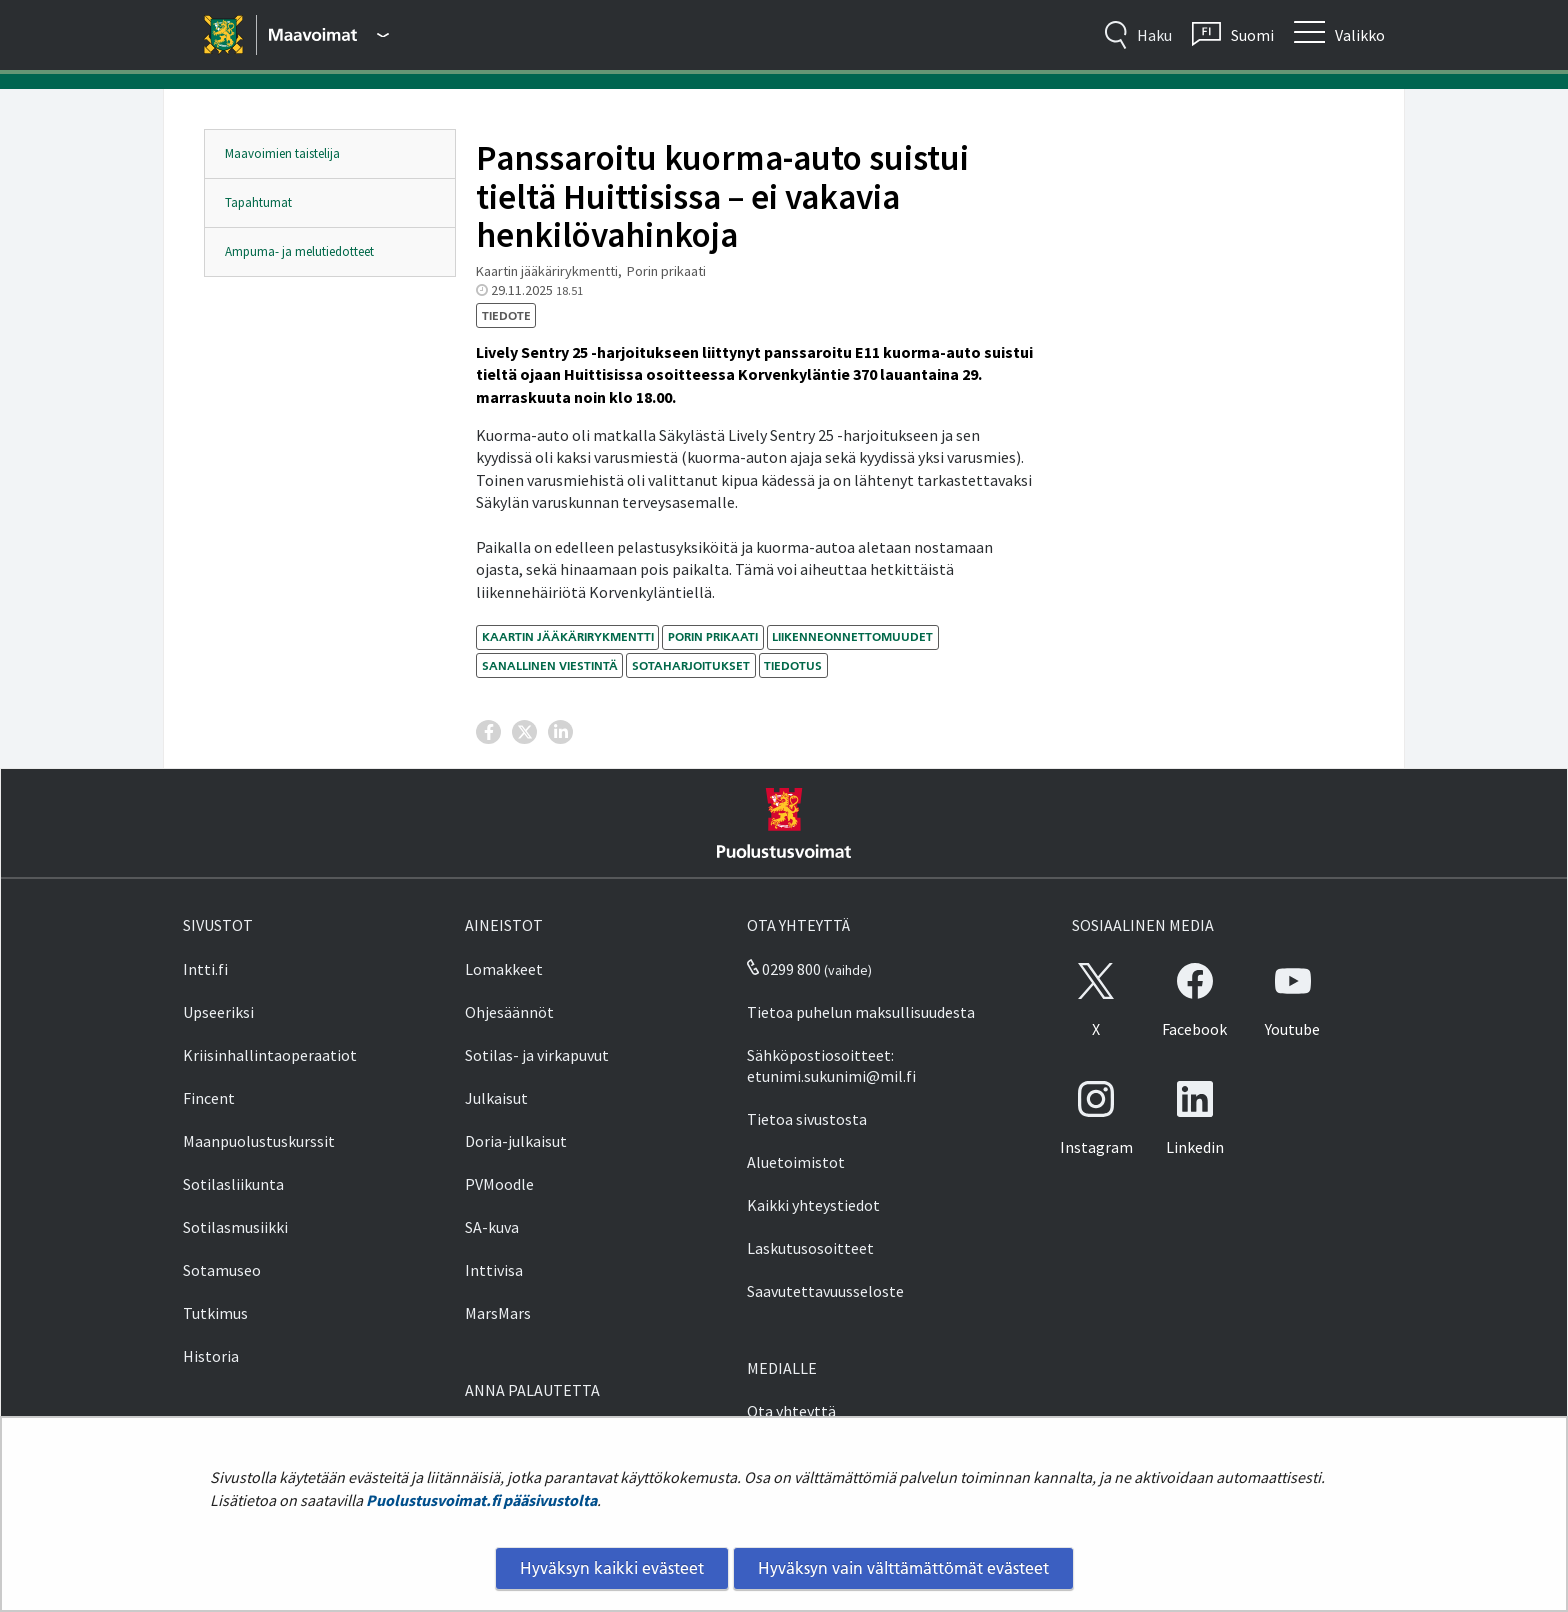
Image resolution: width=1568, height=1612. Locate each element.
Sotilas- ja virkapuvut (537, 1055)
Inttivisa (494, 1270)
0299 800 (784, 969)
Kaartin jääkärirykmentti (568, 636)
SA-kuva (492, 1227)
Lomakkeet (504, 969)
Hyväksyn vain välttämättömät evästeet (903, 1568)
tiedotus (793, 665)
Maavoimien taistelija (282, 153)
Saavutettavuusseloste (825, 1291)
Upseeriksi (218, 1012)
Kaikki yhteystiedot (813, 1205)
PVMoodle (499, 1184)
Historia (211, 1356)
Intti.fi (205, 969)
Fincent (209, 1098)
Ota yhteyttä (791, 1411)
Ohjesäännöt (509, 1012)
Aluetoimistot (796, 1162)
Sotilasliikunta (233, 1184)
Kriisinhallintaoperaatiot (270, 1055)
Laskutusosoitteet (810, 1248)
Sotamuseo (222, 1270)
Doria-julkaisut (516, 1141)
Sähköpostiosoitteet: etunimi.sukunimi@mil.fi (831, 1065)
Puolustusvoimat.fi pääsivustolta (481, 1500)
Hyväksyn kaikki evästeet (612, 1568)
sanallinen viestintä (550, 665)
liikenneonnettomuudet (852, 636)
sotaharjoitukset (691, 665)
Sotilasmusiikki (235, 1227)
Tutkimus (215, 1313)
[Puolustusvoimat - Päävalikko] (329, 35)
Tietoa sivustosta (807, 1119)
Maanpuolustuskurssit (259, 1141)
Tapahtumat (258, 202)
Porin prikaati (713, 636)
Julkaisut (496, 1098)
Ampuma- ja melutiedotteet (299, 251)
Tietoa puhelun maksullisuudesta (861, 1012)
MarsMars (498, 1313)
